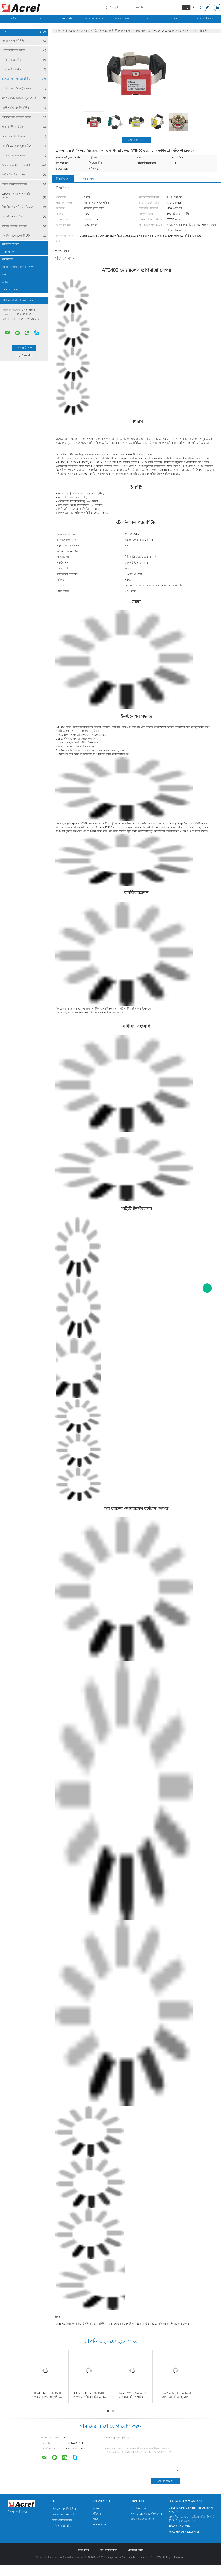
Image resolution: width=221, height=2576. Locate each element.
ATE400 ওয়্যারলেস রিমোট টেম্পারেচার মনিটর (80, 2324)
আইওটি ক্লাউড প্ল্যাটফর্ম (24, 175)
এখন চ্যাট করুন (205, 18)
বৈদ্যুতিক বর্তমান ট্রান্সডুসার (24, 165)
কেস (174, 18)
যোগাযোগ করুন (121, 18)
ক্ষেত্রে (5, 282)
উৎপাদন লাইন (138, 2508)
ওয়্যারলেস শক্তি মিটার (24, 50)
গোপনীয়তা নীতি (108, 2550)
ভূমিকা (96, 2508)
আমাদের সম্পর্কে (94, 18)
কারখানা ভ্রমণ (9, 252)
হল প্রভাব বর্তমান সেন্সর (24, 155)
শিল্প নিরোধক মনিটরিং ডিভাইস (24, 207)
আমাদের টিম (99, 2524)
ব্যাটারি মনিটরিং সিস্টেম (24, 226)
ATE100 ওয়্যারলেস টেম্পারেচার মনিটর (128, 2324)
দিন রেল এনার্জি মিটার (24, 41)
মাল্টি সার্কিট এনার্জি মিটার (24, 108)
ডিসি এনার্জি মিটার (24, 60)
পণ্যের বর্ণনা (87, 178)
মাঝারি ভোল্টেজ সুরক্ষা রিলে (24, 146)
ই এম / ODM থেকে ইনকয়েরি (146, 2514)
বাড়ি (13, 18)
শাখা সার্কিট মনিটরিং (24, 127)
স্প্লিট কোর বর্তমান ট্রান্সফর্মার (24, 88)
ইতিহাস (97, 2514)
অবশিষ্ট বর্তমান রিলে (24, 217)
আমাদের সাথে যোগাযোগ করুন (18, 267)
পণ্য (40, 18)
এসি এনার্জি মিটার (24, 69)
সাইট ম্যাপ (83, 2550)
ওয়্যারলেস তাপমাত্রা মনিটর (24, 79)
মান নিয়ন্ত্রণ (7, 259)
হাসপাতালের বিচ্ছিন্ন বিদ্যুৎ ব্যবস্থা (24, 98)
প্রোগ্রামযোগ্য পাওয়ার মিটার (24, 117)
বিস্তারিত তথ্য (63, 178)
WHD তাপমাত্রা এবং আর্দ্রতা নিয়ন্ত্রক (24, 196)
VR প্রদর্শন (67, 18)
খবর (147, 18)
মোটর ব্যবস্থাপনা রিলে (24, 136)
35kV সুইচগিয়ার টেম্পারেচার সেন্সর (170, 2324)
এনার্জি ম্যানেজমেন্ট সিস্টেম (24, 236)
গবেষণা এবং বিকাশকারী (143, 2519)
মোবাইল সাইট (135, 2550)
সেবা (95, 2519)
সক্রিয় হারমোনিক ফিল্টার (24, 184)
